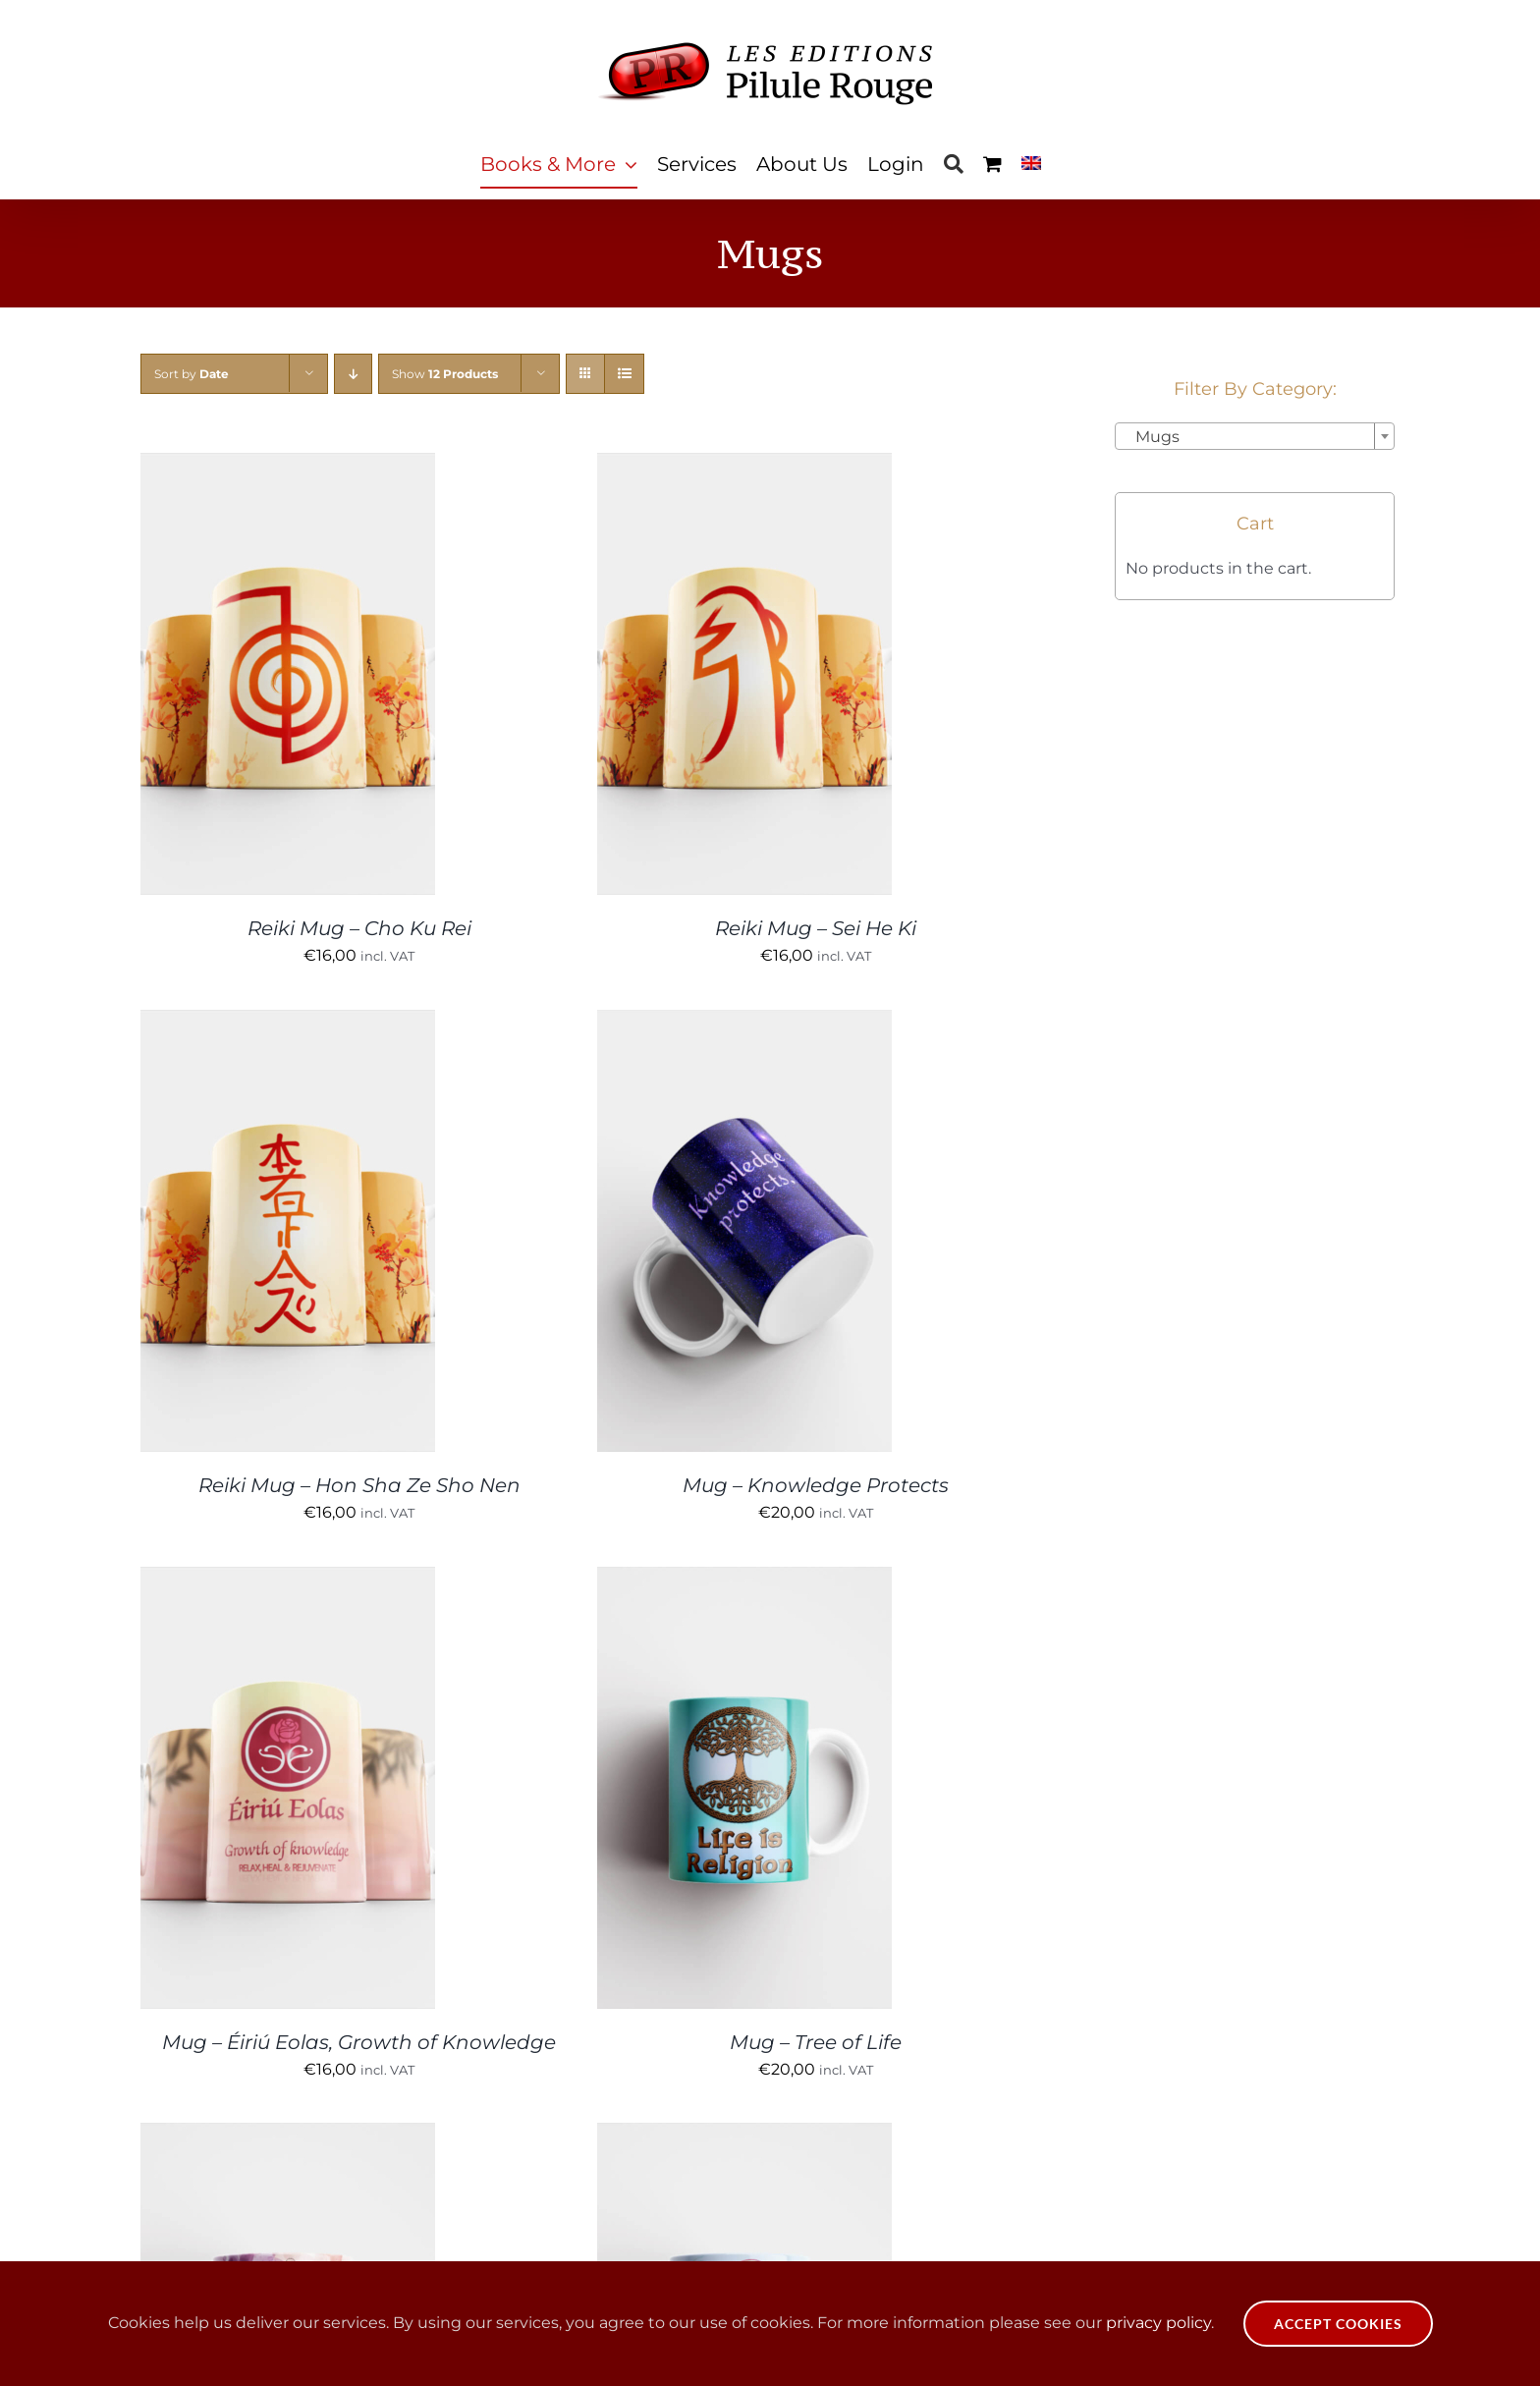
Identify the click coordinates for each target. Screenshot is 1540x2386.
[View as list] (624, 374)
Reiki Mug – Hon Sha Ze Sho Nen (359, 1485)
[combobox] (1255, 436)
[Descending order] (353, 374)
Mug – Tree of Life (816, 2042)
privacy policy (1158, 2322)
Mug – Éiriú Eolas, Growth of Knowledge (359, 2042)
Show (445, 373)
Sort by (191, 373)
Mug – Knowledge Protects (816, 1485)
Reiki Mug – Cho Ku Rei (359, 928)
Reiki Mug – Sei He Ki (815, 928)
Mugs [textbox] (1152, 436)
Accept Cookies (1338, 2323)
